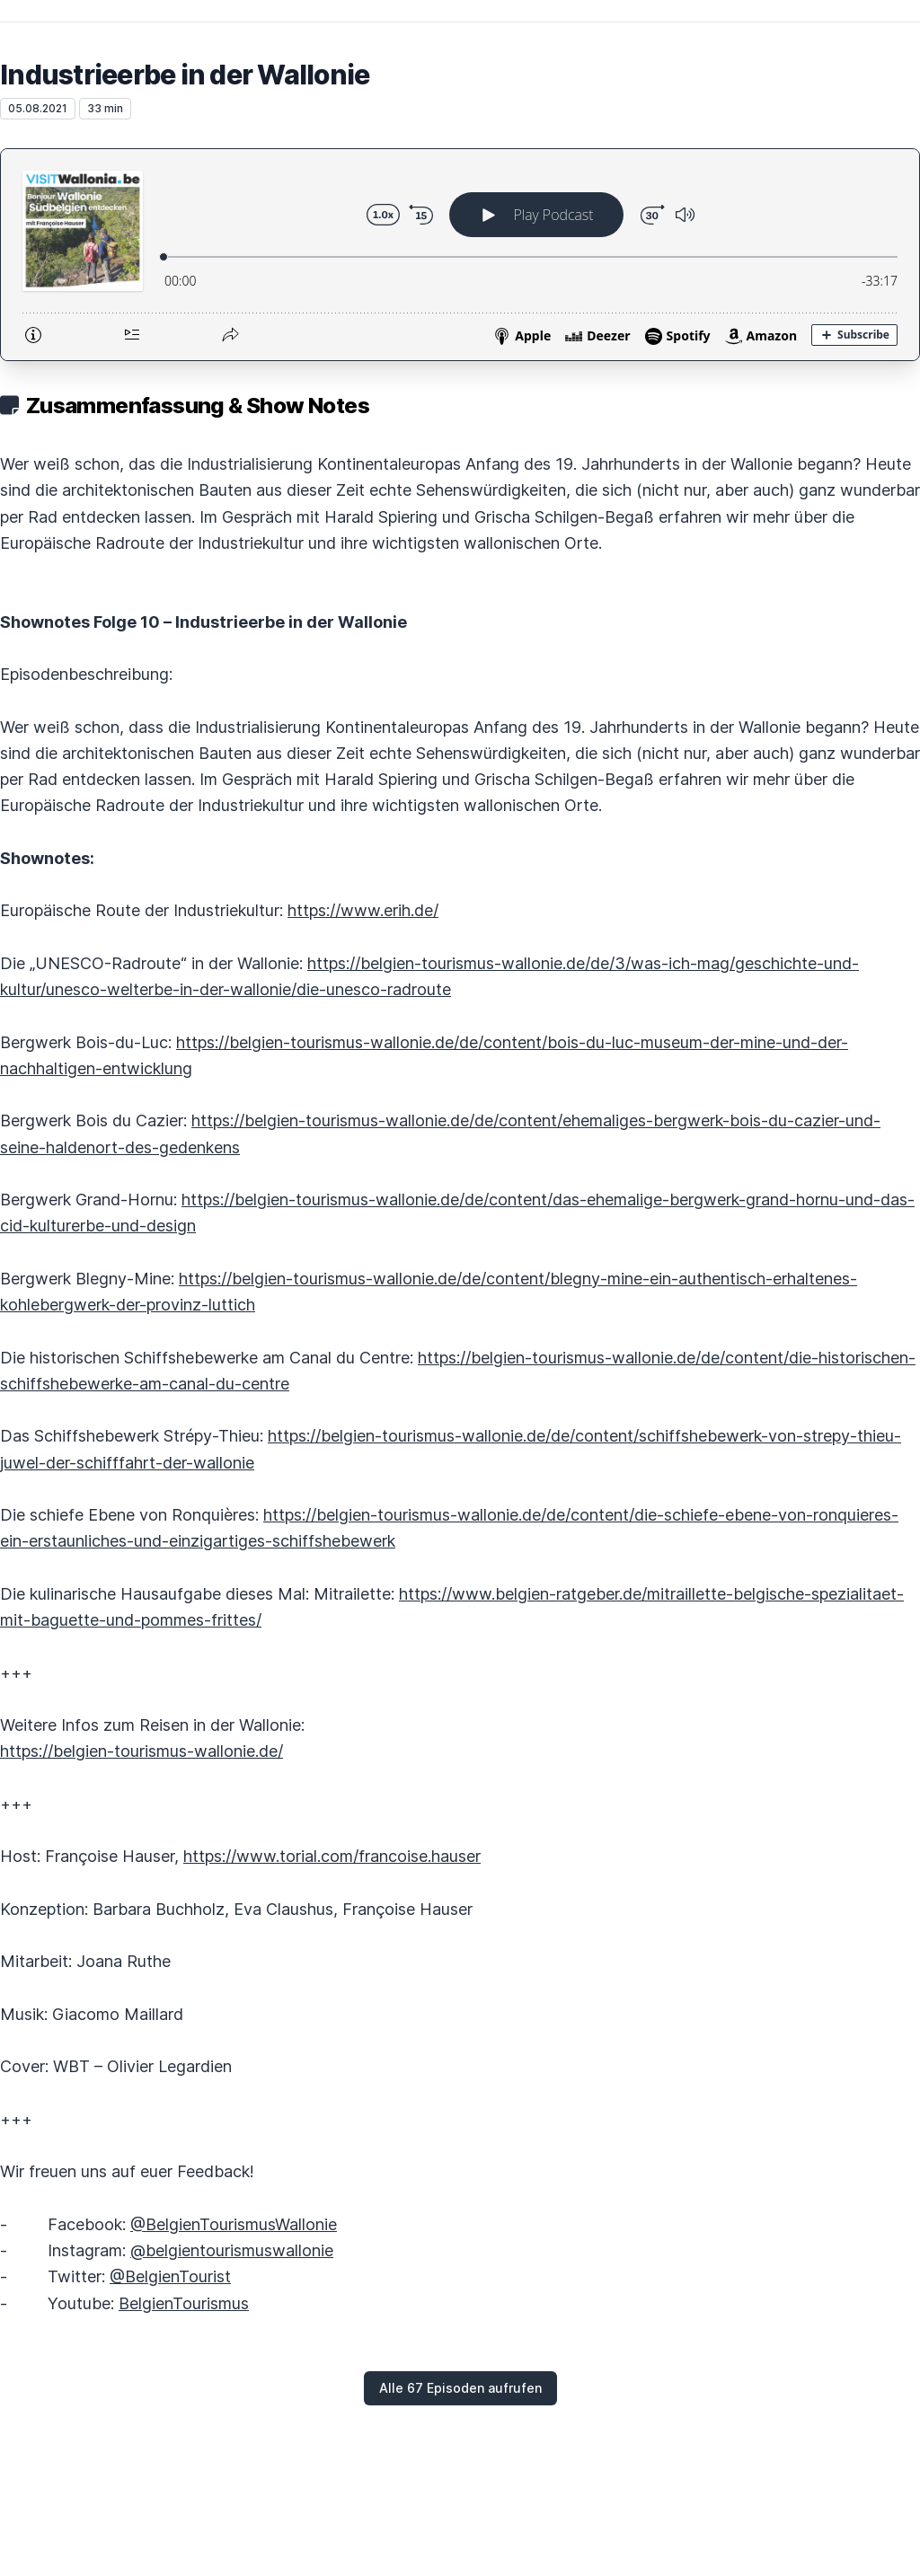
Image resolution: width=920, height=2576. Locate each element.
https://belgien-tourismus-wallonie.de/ (141, 1751)
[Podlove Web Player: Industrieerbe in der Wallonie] (460, 254)
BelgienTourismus (184, 2303)
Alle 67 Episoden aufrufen (460, 2387)
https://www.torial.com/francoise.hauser (332, 1856)
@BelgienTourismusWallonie (233, 2224)
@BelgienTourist (170, 2276)
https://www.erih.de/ (363, 910)
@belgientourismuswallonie (231, 2250)
